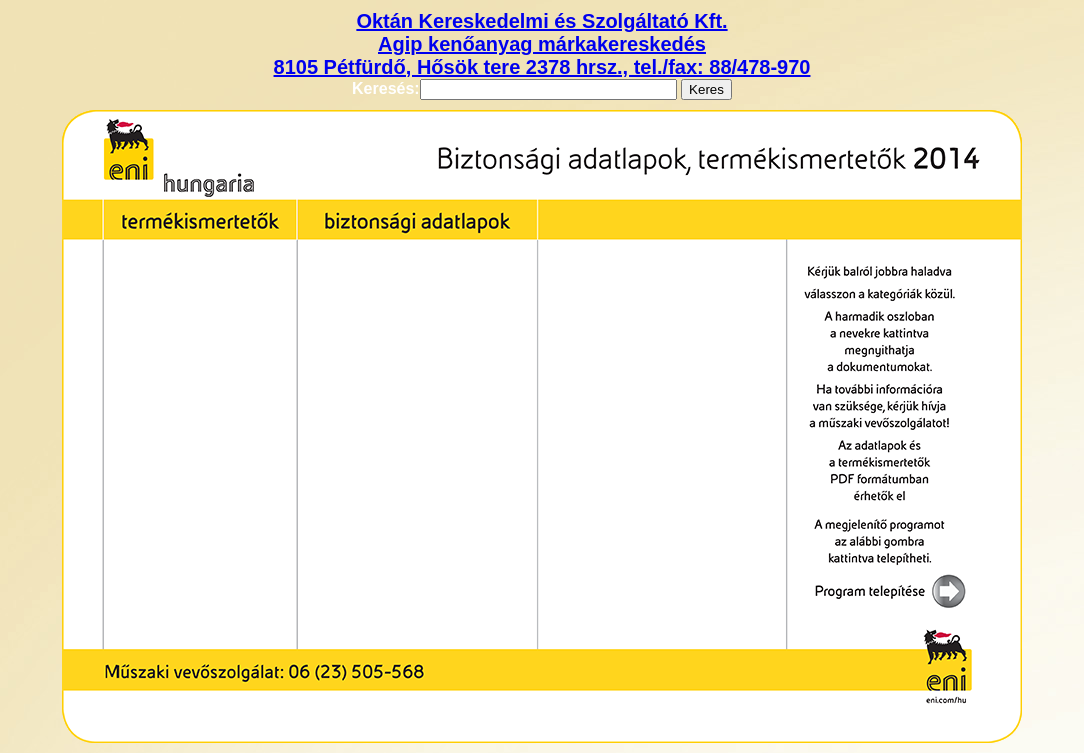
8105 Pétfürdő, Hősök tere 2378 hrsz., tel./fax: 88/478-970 (542, 67)
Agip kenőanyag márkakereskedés (542, 44)
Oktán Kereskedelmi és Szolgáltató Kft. (541, 21)
